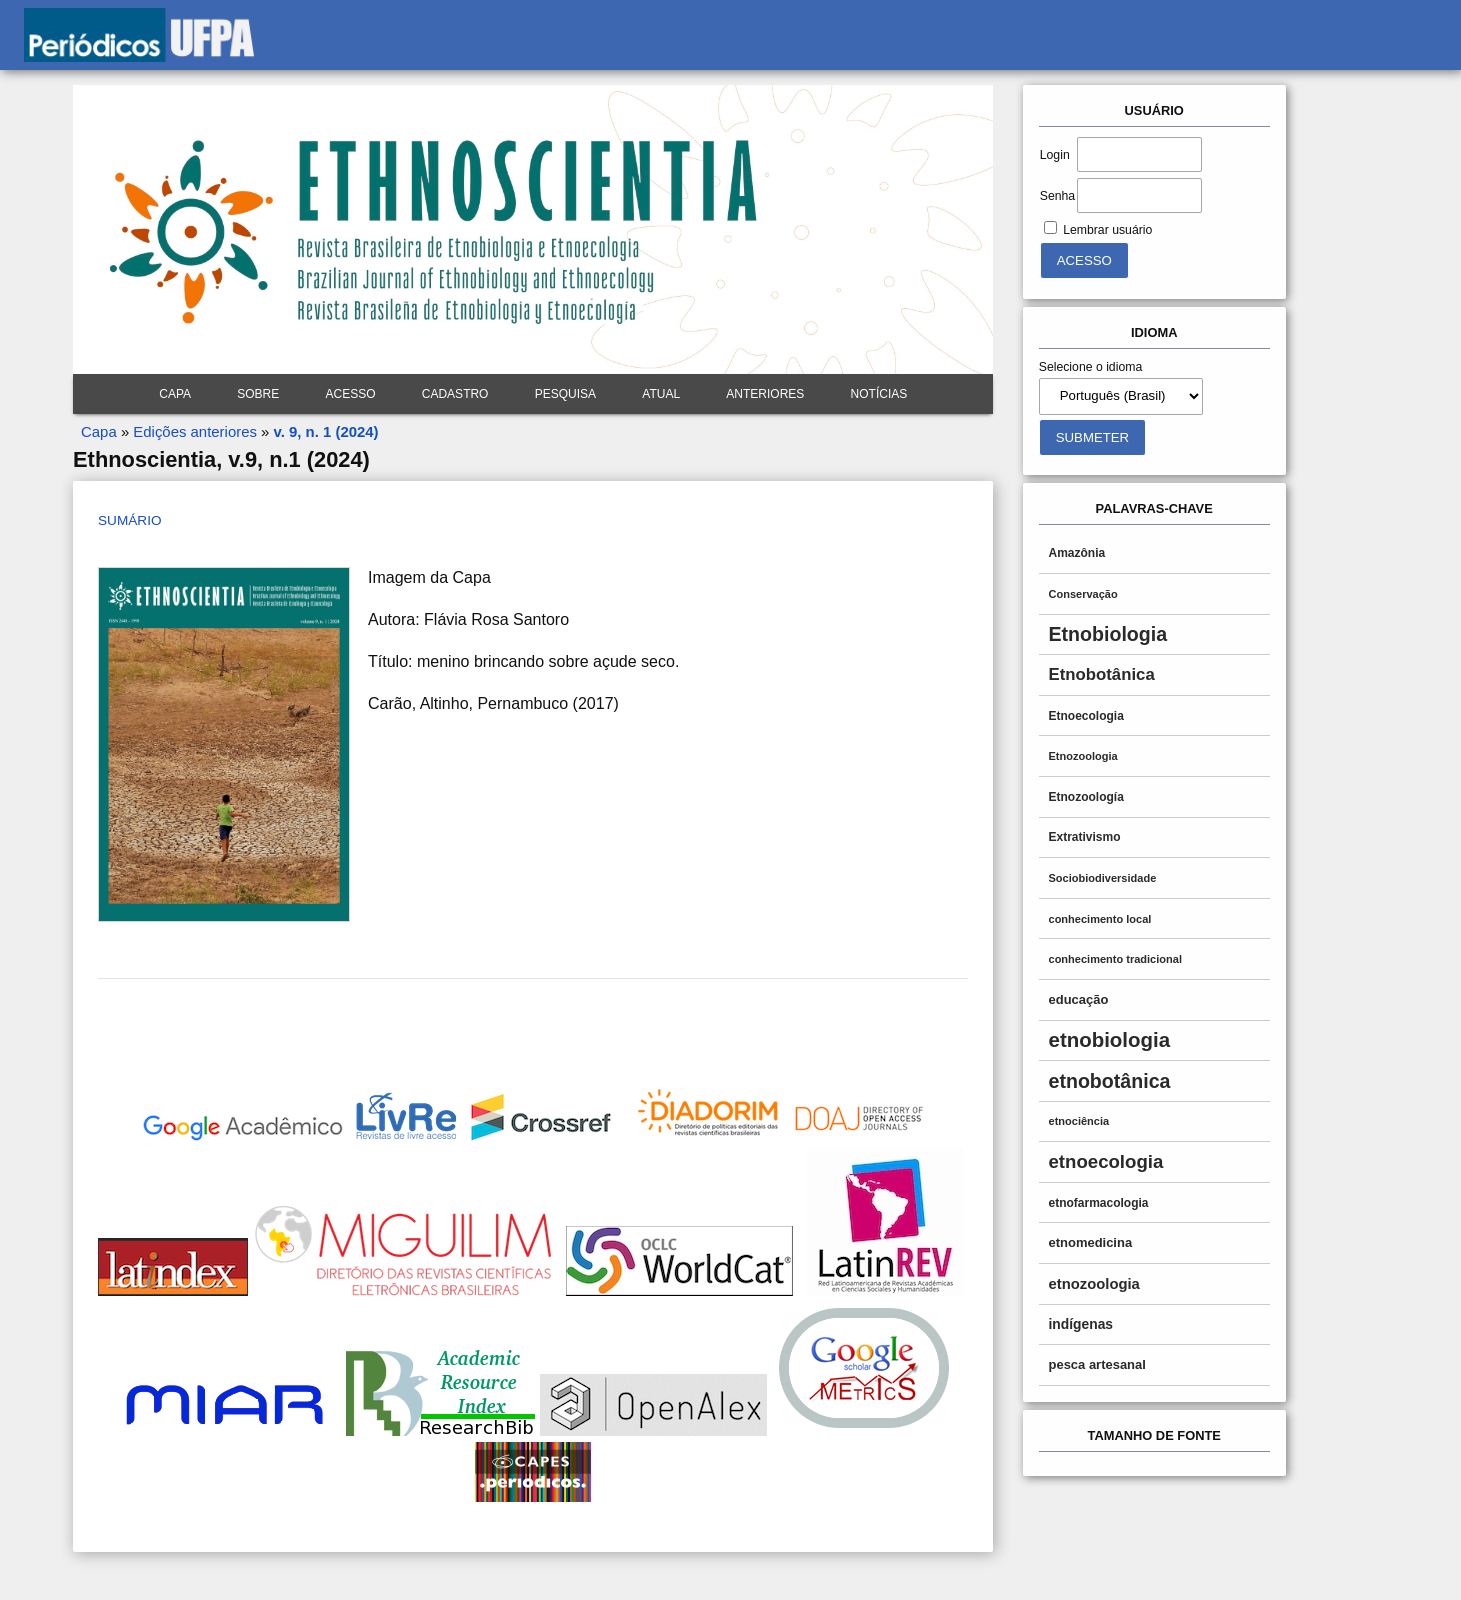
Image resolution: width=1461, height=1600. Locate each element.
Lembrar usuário (1107, 230)
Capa (175, 394)
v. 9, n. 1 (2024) (326, 431)
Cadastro (455, 394)
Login (1055, 155)
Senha (1057, 196)
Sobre (258, 394)
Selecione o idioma (1091, 367)
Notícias (879, 394)
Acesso (351, 394)
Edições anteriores (195, 431)
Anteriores (765, 394)
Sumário (129, 520)
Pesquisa (565, 394)
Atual (661, 394)
